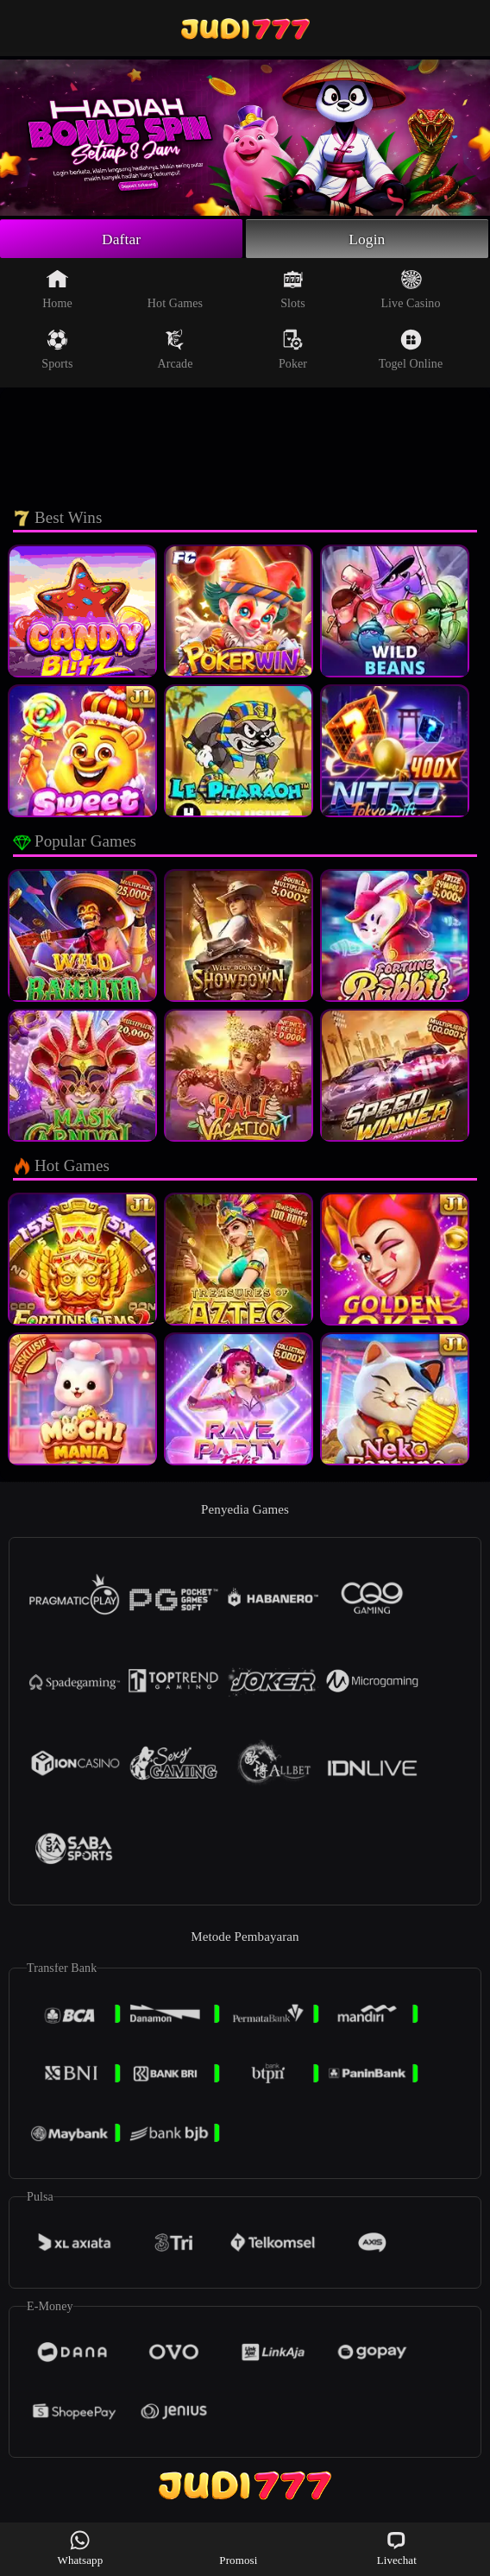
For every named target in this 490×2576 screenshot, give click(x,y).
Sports (56, 350)
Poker (293, 350)
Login (367, 239)
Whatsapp (81, 2548)
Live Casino (410, 290)
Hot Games (175, 290)
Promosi (238, 2548)
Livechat (397, 2548)
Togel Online (411, 350)
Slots (292, 290)
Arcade (174, 350)
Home (57, 290)
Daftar (121, 239)
